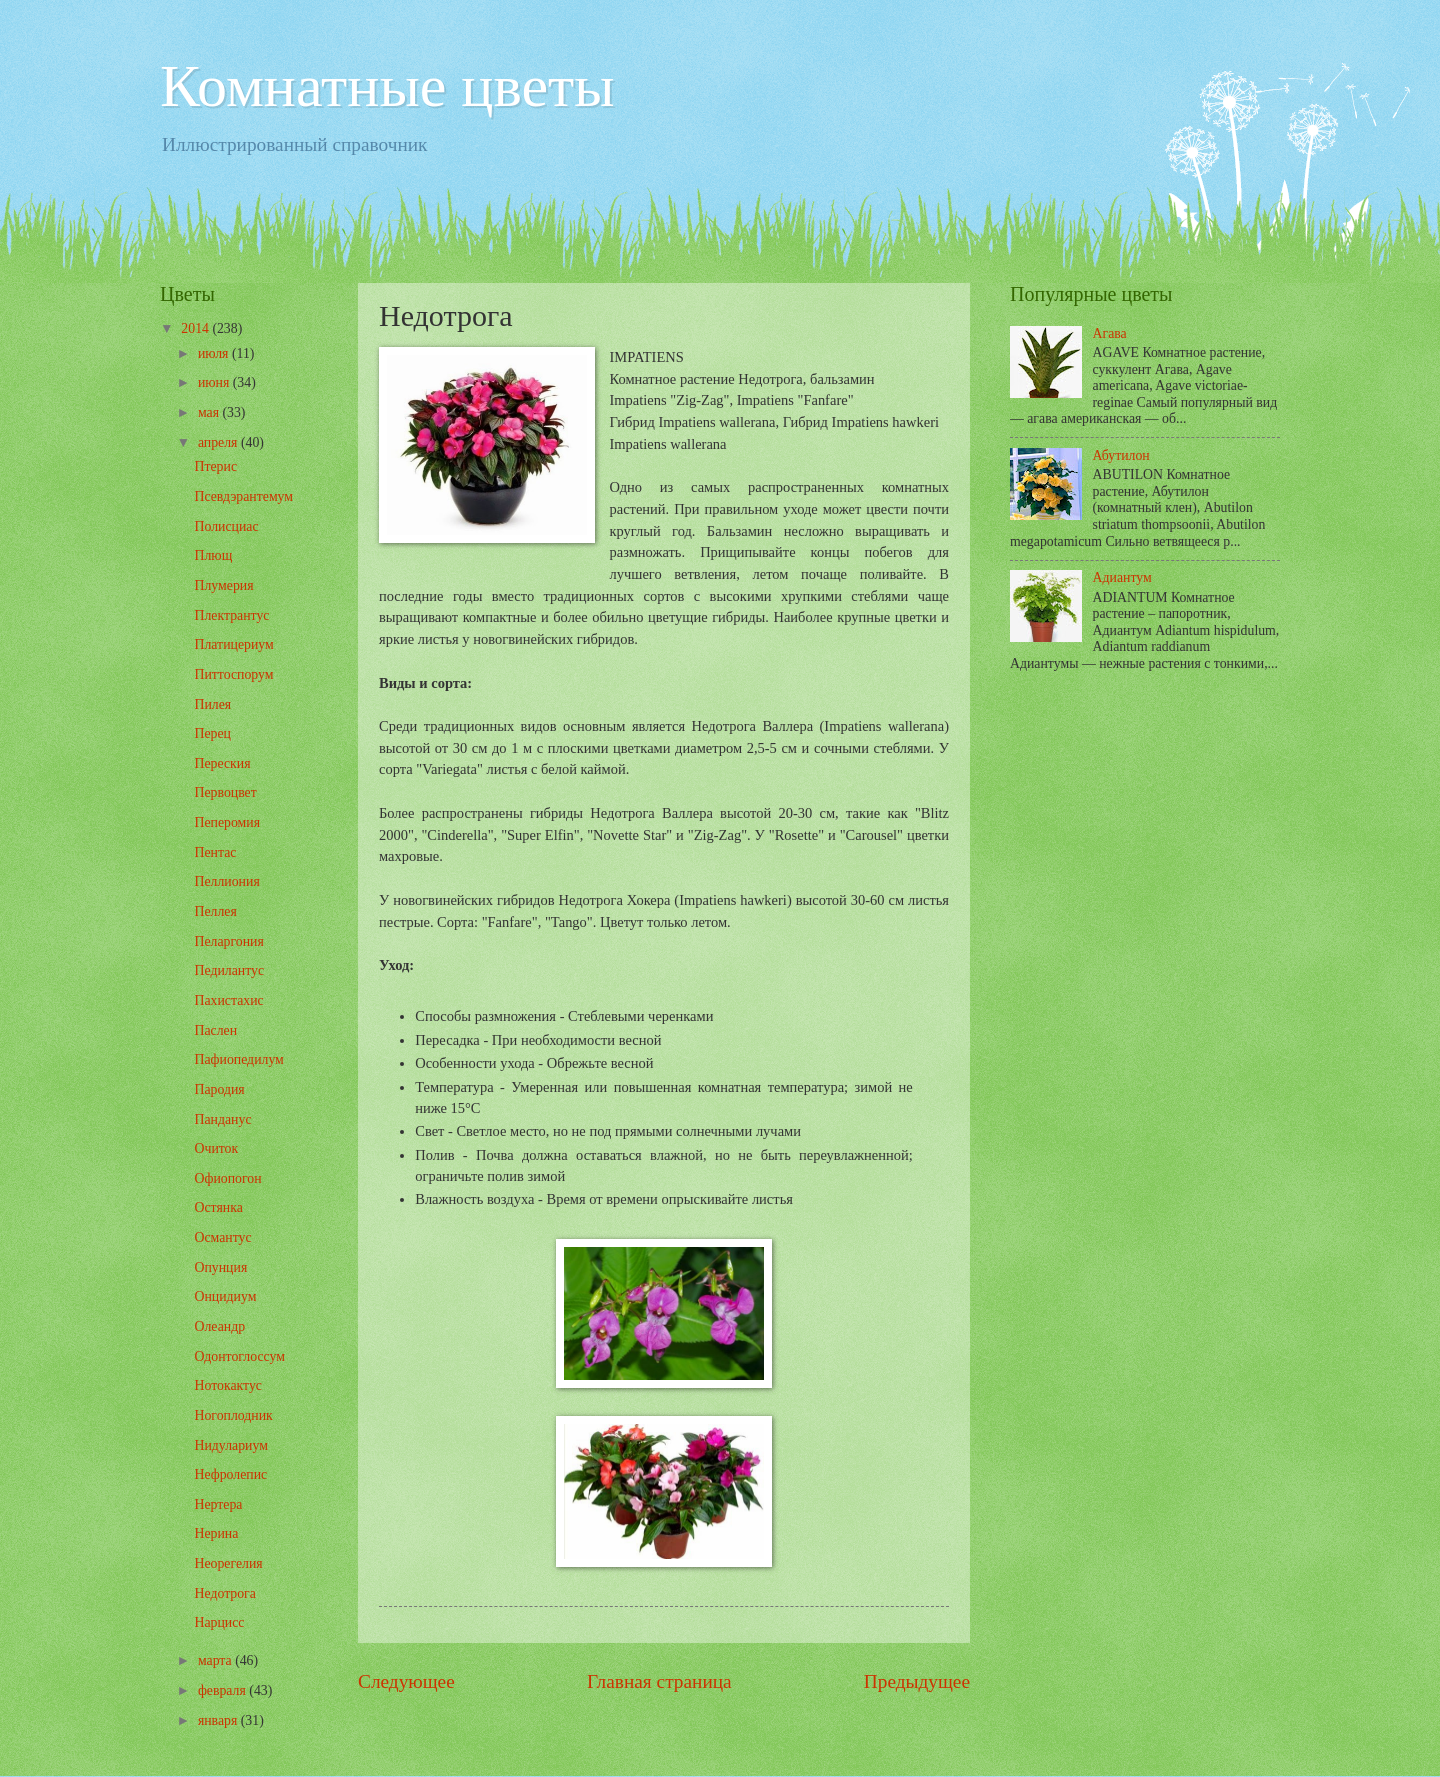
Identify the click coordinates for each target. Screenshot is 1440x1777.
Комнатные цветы (387, 86)
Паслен (215, 1030)
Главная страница (659, 1681)
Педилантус (229, 970)
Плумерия (223, 585)
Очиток (216, 1148)
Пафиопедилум (238, 1059)
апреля (219, 442)
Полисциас (226, 526)
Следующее (406, 1681)
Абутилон (1121, 455)
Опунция (220, 1267)
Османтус (222, 1237)
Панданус (222, 1119)
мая (210, 412)
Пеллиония (226, 881)
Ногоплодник (233, 1415)
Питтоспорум (233, 674)
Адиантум (1122, 577)
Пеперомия (227, 822)
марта (216, 1660)
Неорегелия (228, 1563)
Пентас (215, 852)
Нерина (216, 1533)
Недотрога (224, 1593)
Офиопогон (227, 1178)
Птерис (215, 466)
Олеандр (219, 1326)
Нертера (218, 1504)
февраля (223, 1690)
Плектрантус (231, 615)
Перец (212, 733)
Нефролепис (230, 1474)
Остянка (218, 1207)
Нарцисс (219, 1622)
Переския (222, 763)
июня (215, 382)
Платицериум (233, 644)
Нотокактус (227, 1385)
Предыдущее (917, 1681)
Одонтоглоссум (239, 1356)
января (219, 1720)
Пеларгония (228, 941)
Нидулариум (230, 1445)
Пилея (212, 704)
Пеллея (215, 911)
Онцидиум (225, 1296)
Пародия (219, 1089)
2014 (196, 328)
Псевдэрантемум (243, 496)
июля (215, 353)
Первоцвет (225, 792)
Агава (1110, 333)
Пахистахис (228, 1000)
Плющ (213, 555)
